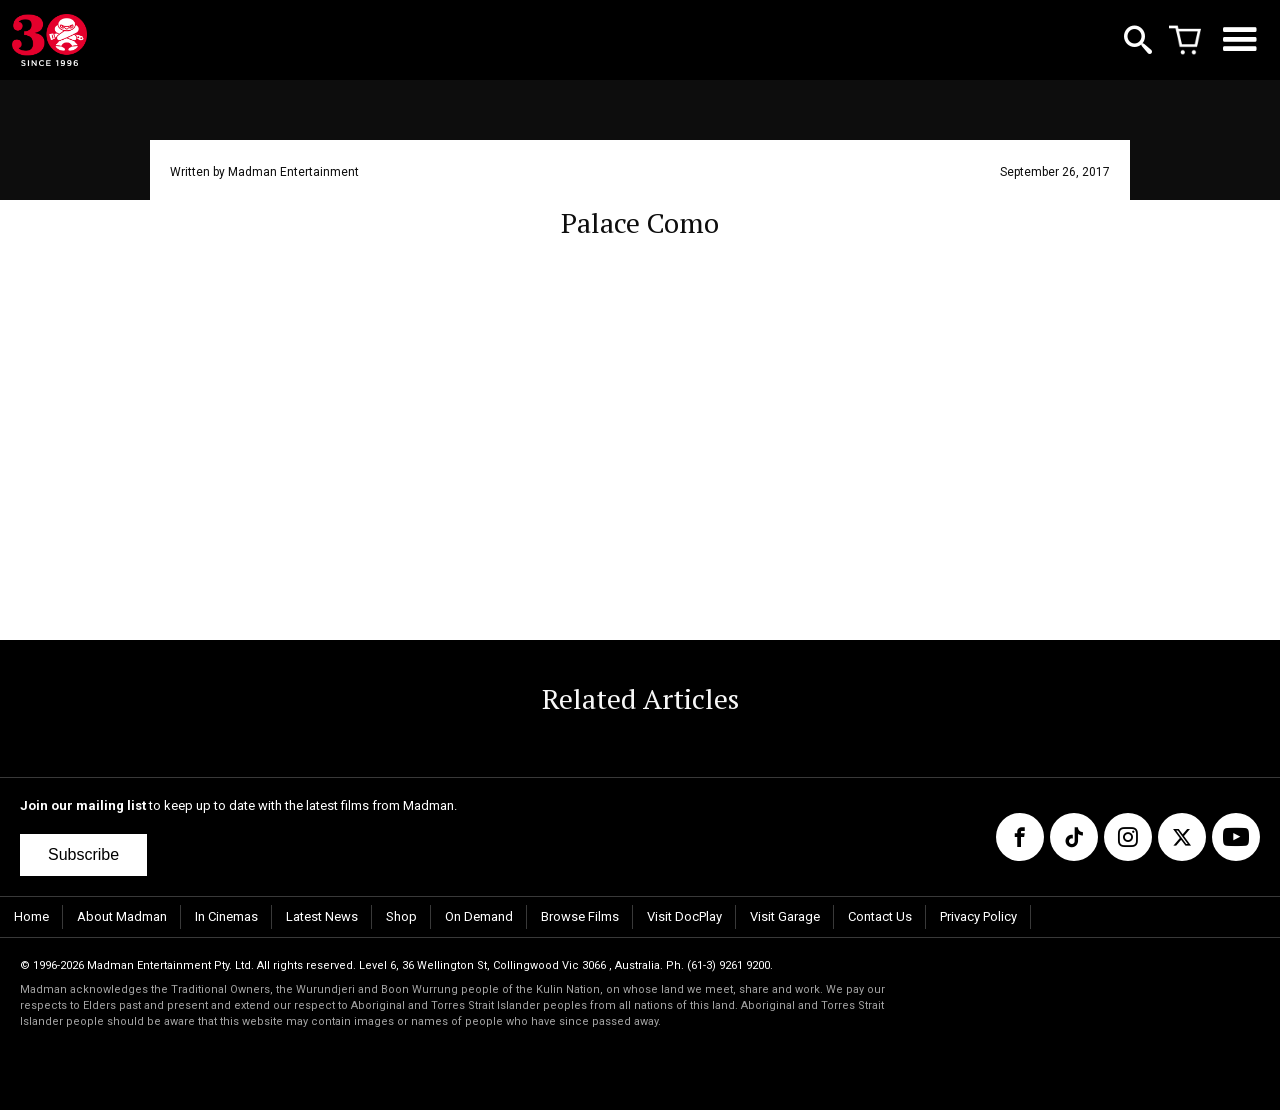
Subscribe (83, 854)
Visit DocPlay (684, 916)
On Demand (479, 916)
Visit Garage (785, 916)
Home (31, 916)
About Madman (122, 916)
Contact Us (880, 916)
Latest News (322, 916)
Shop (401, 916)
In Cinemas (226, 916)
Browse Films (580, 916)
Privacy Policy (978, 916)
